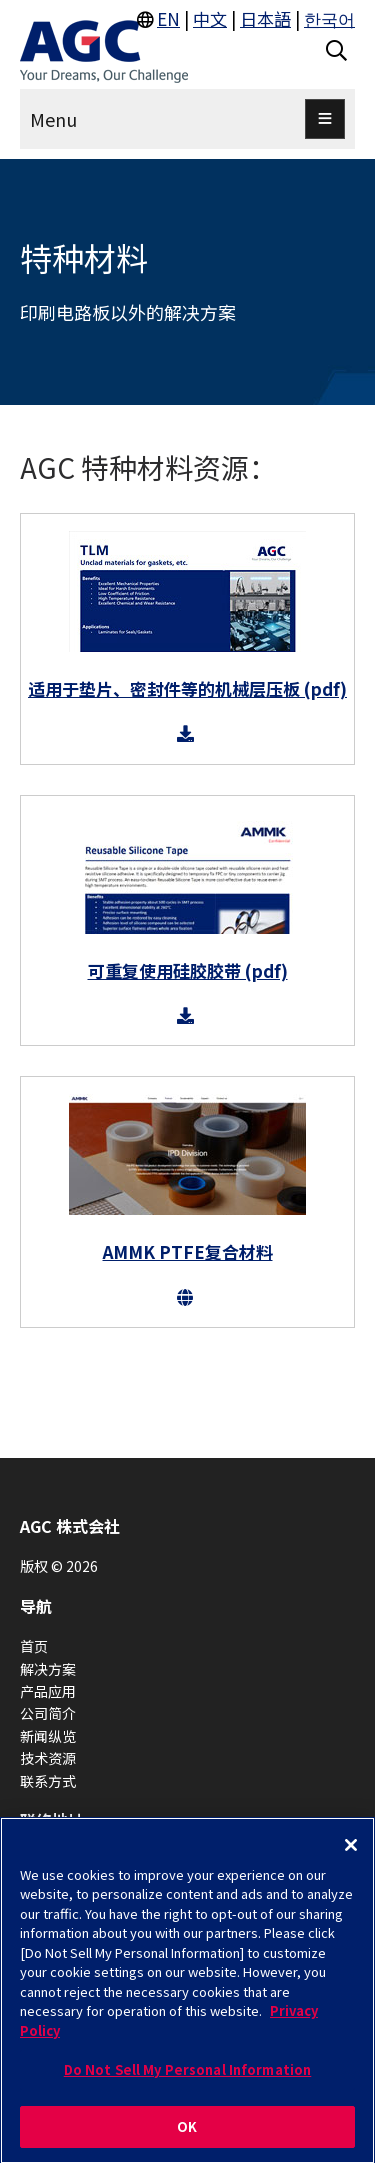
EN (168, 18)
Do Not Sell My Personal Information (188, 2075)
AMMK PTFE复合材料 (188, 1251)
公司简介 (48, 1713)
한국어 (329, 18)
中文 (210, 18)
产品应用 (48, 1691)
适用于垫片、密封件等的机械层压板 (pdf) (187, 688)
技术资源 (48, 1758)
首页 (34, 1646)
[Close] (351, 1850)
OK (187, 2132)
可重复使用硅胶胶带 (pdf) (188, 970)
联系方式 (48, 1781)
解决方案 (48, 1669)
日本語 (265, 18)
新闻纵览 (48, 1736)
